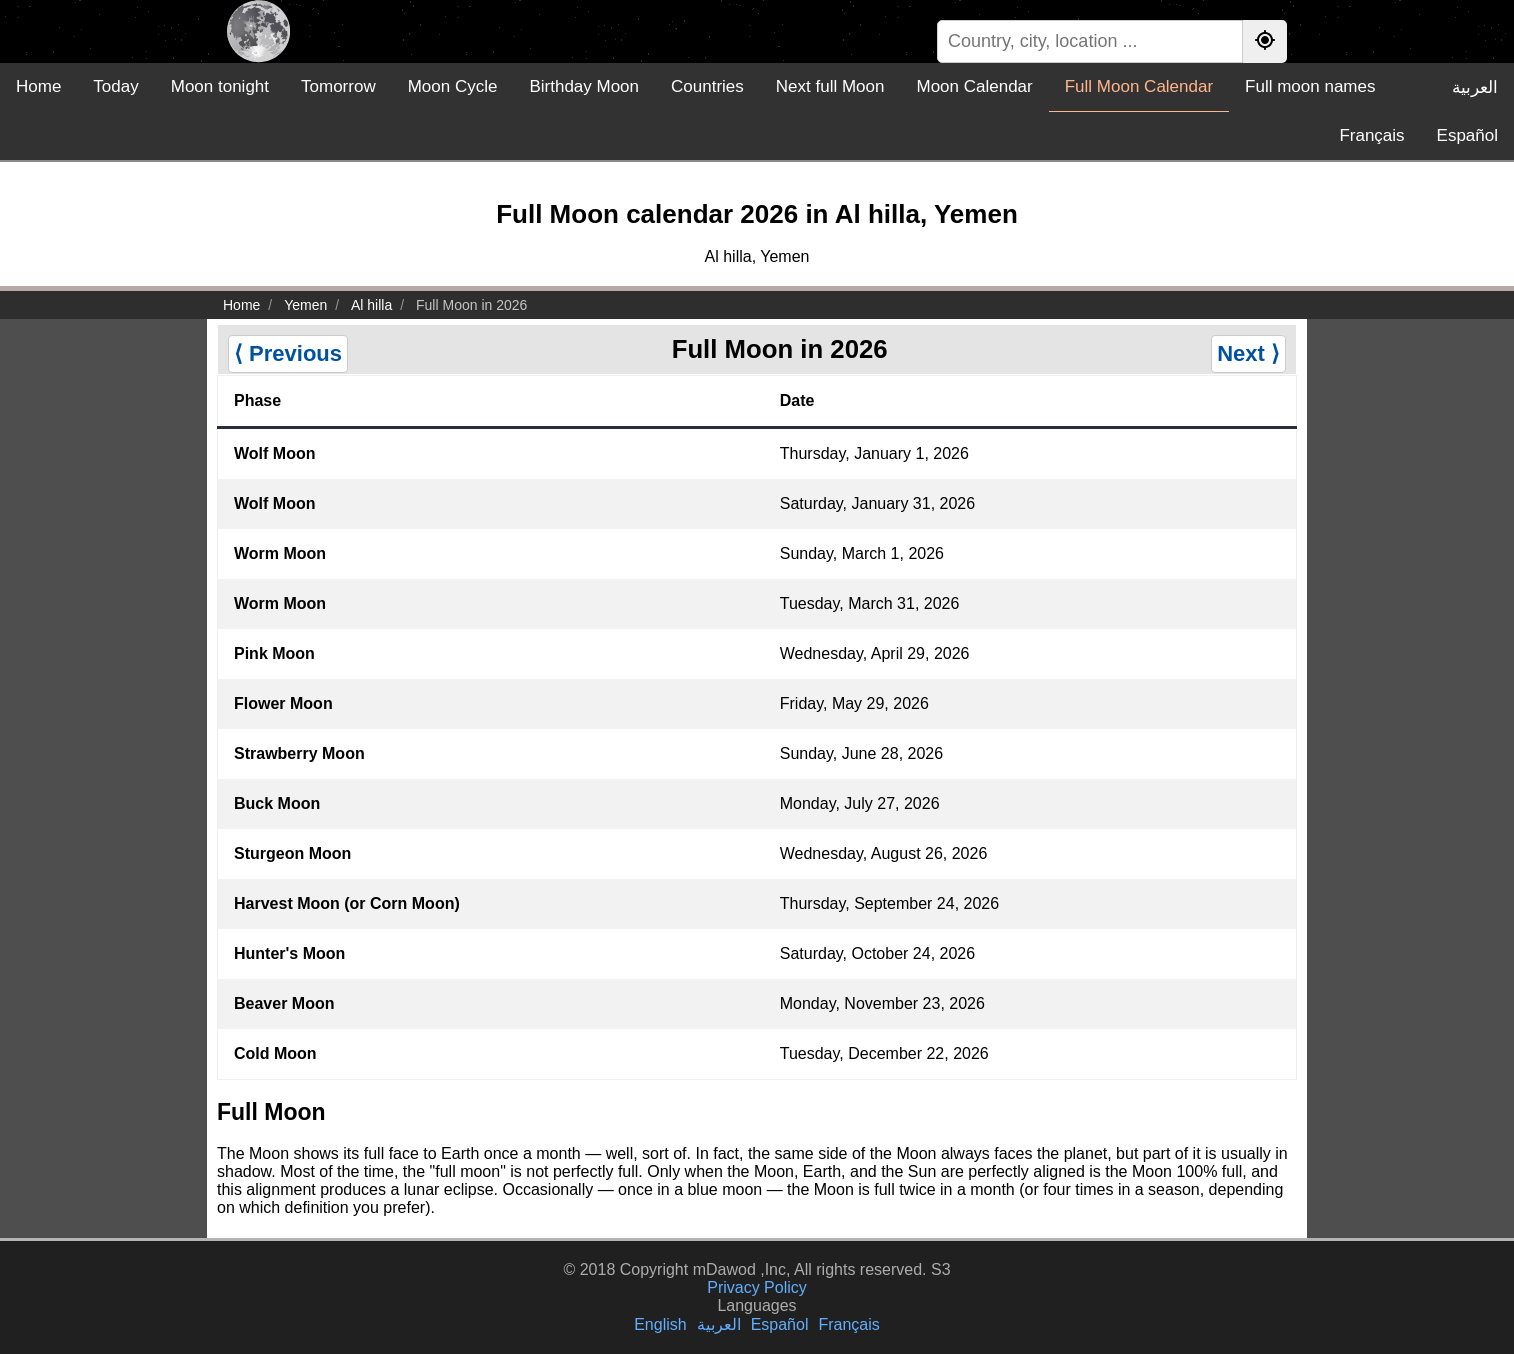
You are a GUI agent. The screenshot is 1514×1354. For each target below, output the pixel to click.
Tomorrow (338, 86)
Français (1371, 135)
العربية (1475, 87)
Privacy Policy (757, 1287)
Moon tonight (220, 86)
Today (115, 86)
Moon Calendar (974, 86)
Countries (707, 86)
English (660, 1324)
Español (1467, 135)
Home (38, 86)
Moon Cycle (453, 86)
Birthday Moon (584, 86)
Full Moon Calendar (1139, 86)
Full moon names (1310, 86)
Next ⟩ (1248, 353)
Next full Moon (830, 86)
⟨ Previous (288, 353)
